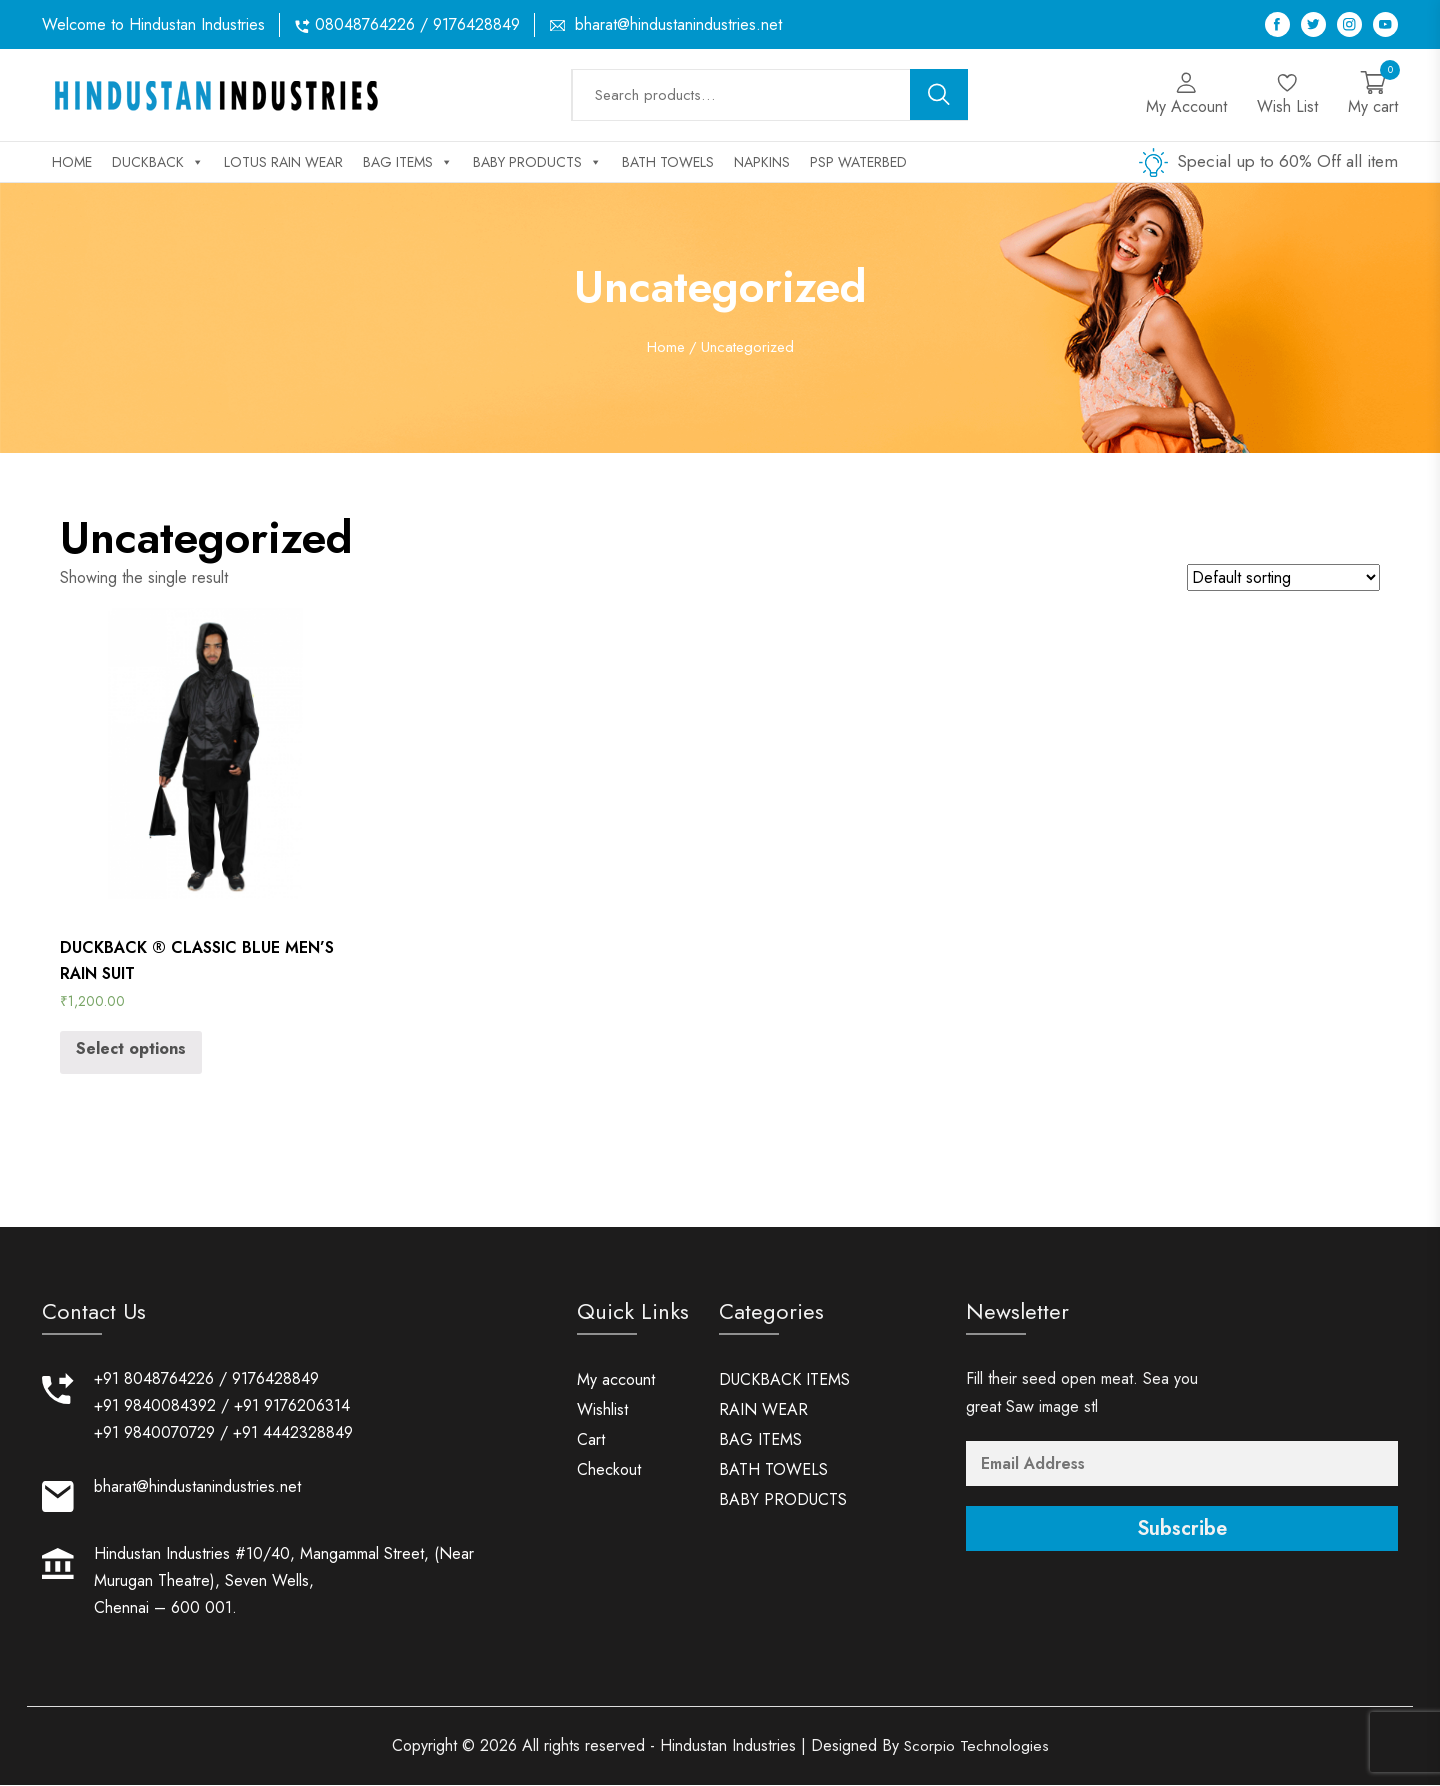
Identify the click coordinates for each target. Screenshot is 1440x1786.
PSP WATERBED (858, 162)
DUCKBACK (158, 162)
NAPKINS (762, 162)
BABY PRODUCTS (537, 162)
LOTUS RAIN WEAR (283, 162)
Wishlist (602, 1411)
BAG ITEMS (408, 162)
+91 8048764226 (154, 1380)
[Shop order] (1283, 577)
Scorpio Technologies (976, 1746)
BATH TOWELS (668, 162)
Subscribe (1182, 1530)
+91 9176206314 (292, 1407)
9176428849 (275, 1380)
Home (72, 162)
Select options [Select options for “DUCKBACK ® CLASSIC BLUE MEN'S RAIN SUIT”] (131, 1048)
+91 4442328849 (293, 1434)
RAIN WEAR (763, 1411)
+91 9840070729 (154, 1434)
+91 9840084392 (155, 1407)
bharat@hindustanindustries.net (678, 24)
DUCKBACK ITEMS (784, 1381)
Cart (591, 1441)
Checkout (609, 1471)
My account (616, 1381)
